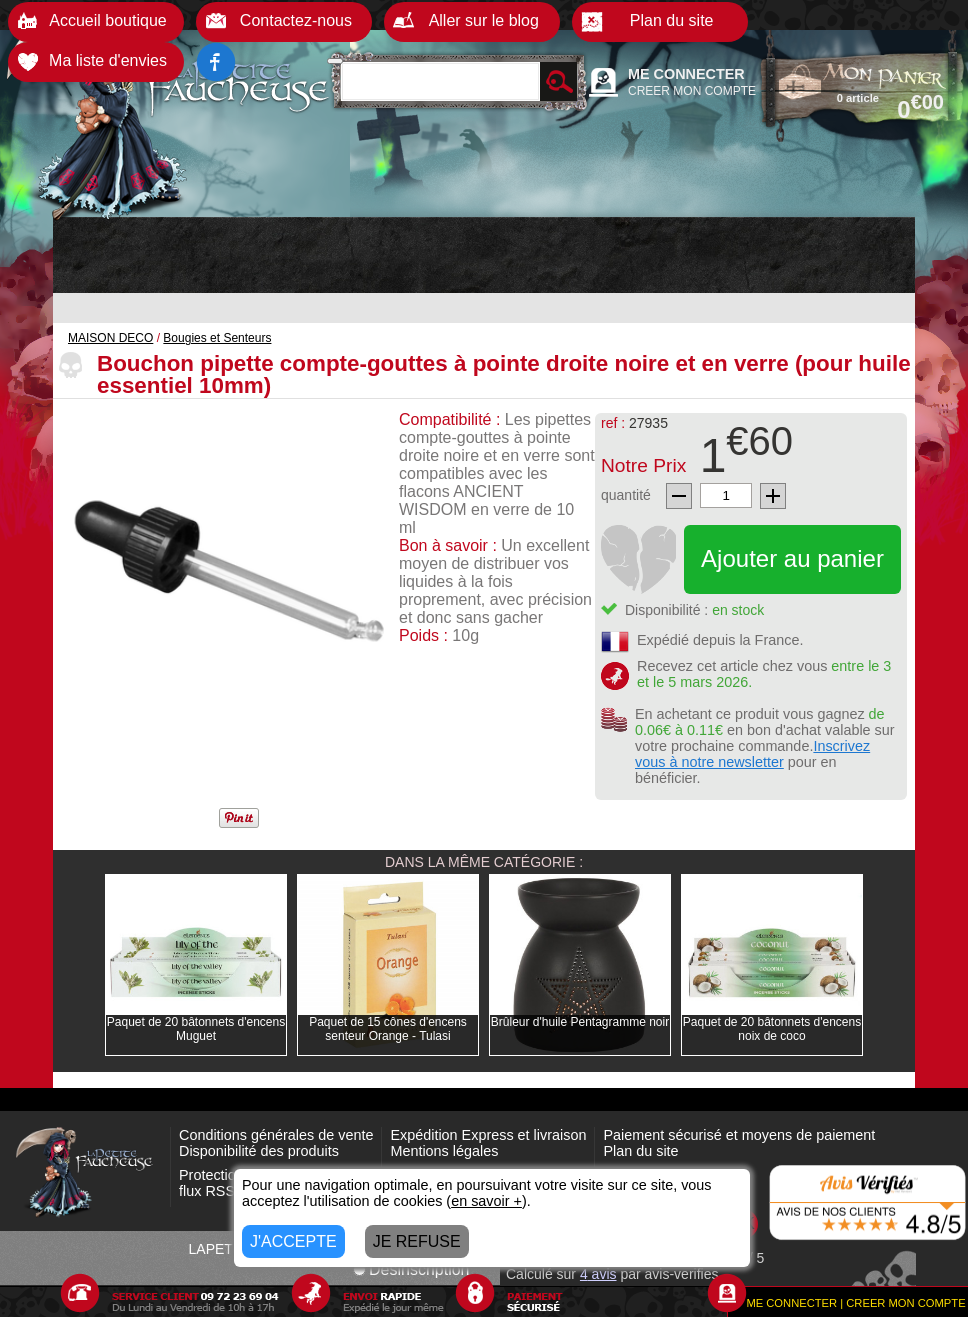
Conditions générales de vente (276, 1135)
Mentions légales (444, 1151)
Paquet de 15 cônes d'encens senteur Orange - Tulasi (388, 1029)
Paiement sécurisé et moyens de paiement (739, 1135)
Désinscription (411, 1269)
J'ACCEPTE (293, 1241)
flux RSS (207, 1191)
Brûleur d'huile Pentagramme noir (580, 1022)
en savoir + (486, 1201)
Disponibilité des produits (259, 1151)
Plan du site (640, 1151)
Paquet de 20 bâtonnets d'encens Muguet (196, 1029)
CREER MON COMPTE (692, 91)
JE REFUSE (417, 1241)
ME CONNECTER (686, 74)
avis (598, 1274)
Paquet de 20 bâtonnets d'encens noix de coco (772, 1029)
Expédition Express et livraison (488, 1135)
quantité (626, 495)
